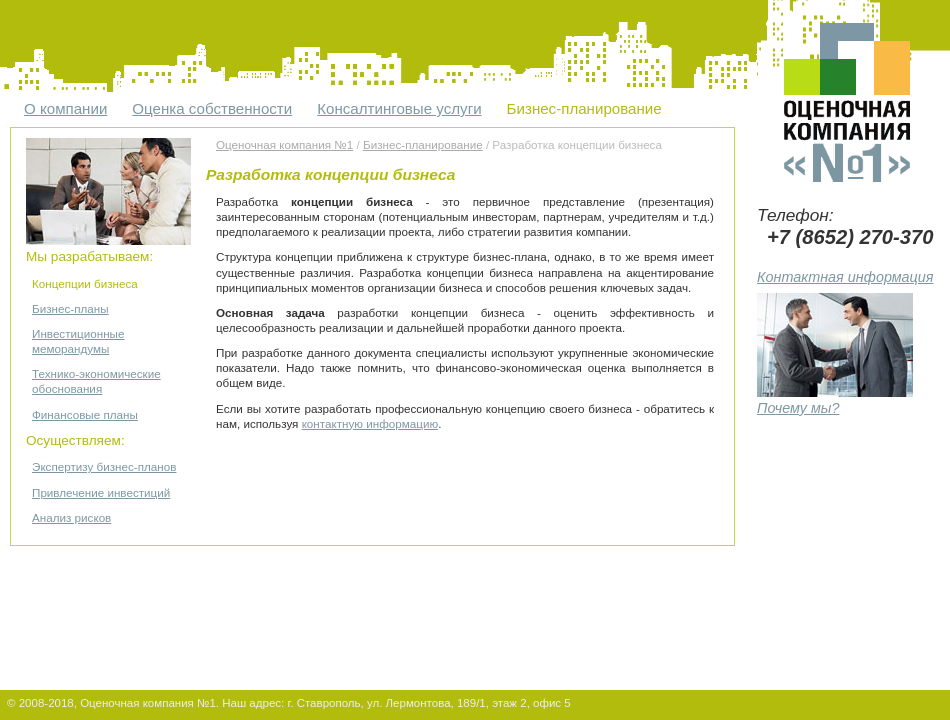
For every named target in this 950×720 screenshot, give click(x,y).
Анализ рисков (71, 517)
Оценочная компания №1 (284, 144)
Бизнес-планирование (584, 108)
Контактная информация (845, 277)
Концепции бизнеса (85, 283)
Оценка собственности (212, 108)
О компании (65, 108)
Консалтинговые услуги (399, 108)
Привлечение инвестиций (101, 492)
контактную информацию (370, 423)
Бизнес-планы (70, 308)
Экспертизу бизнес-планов (104, 466)
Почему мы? (835, 400)
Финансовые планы (85, 414)
